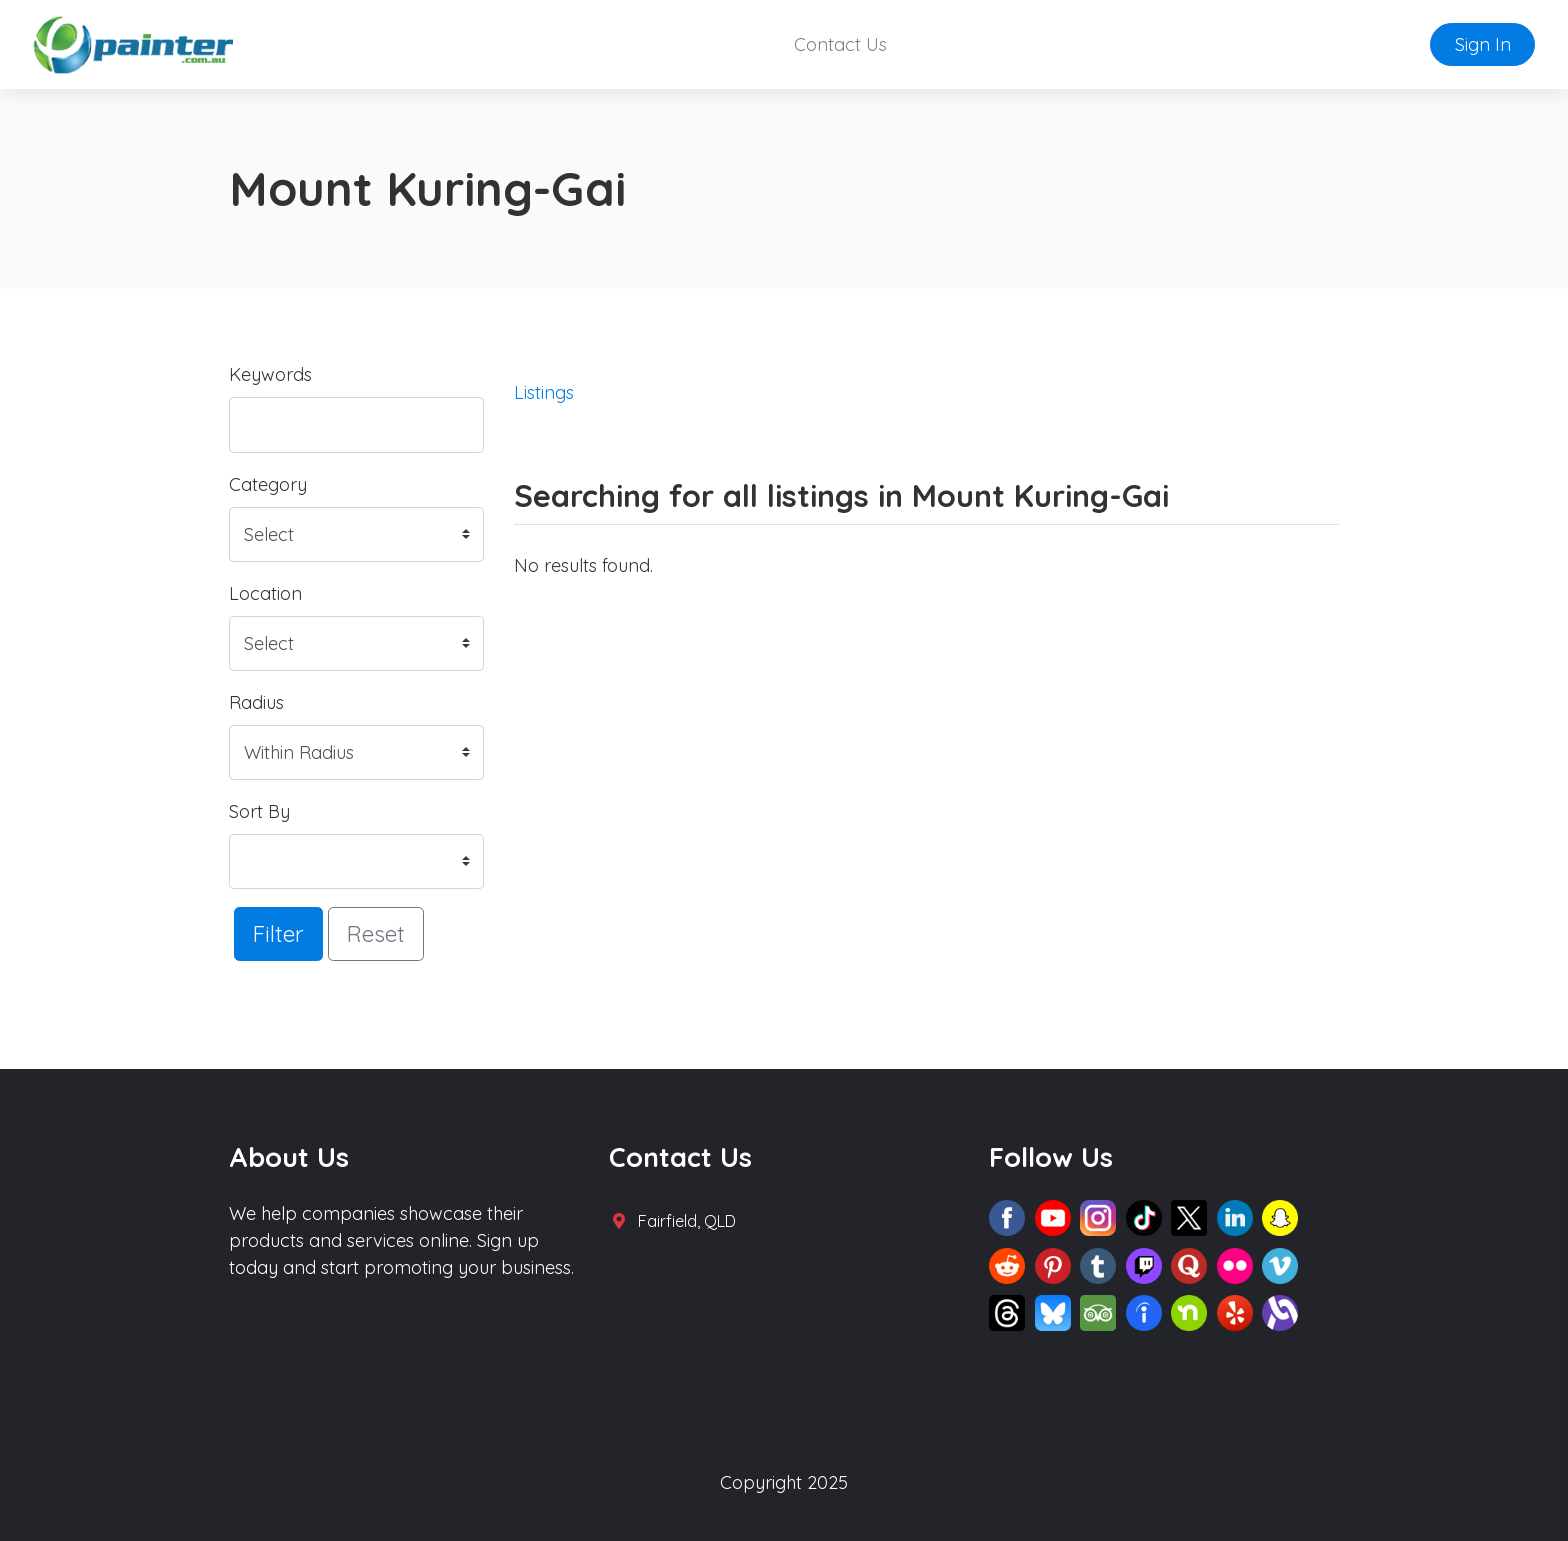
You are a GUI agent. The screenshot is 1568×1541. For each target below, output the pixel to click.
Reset (376, 933)
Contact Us (840, 44)
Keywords (270, 374)
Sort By (259, 811)
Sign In (1483, 44)
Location (265, 593)
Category (268, 484)
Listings (544, 392)
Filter (278, 933)
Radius (256, 702)
